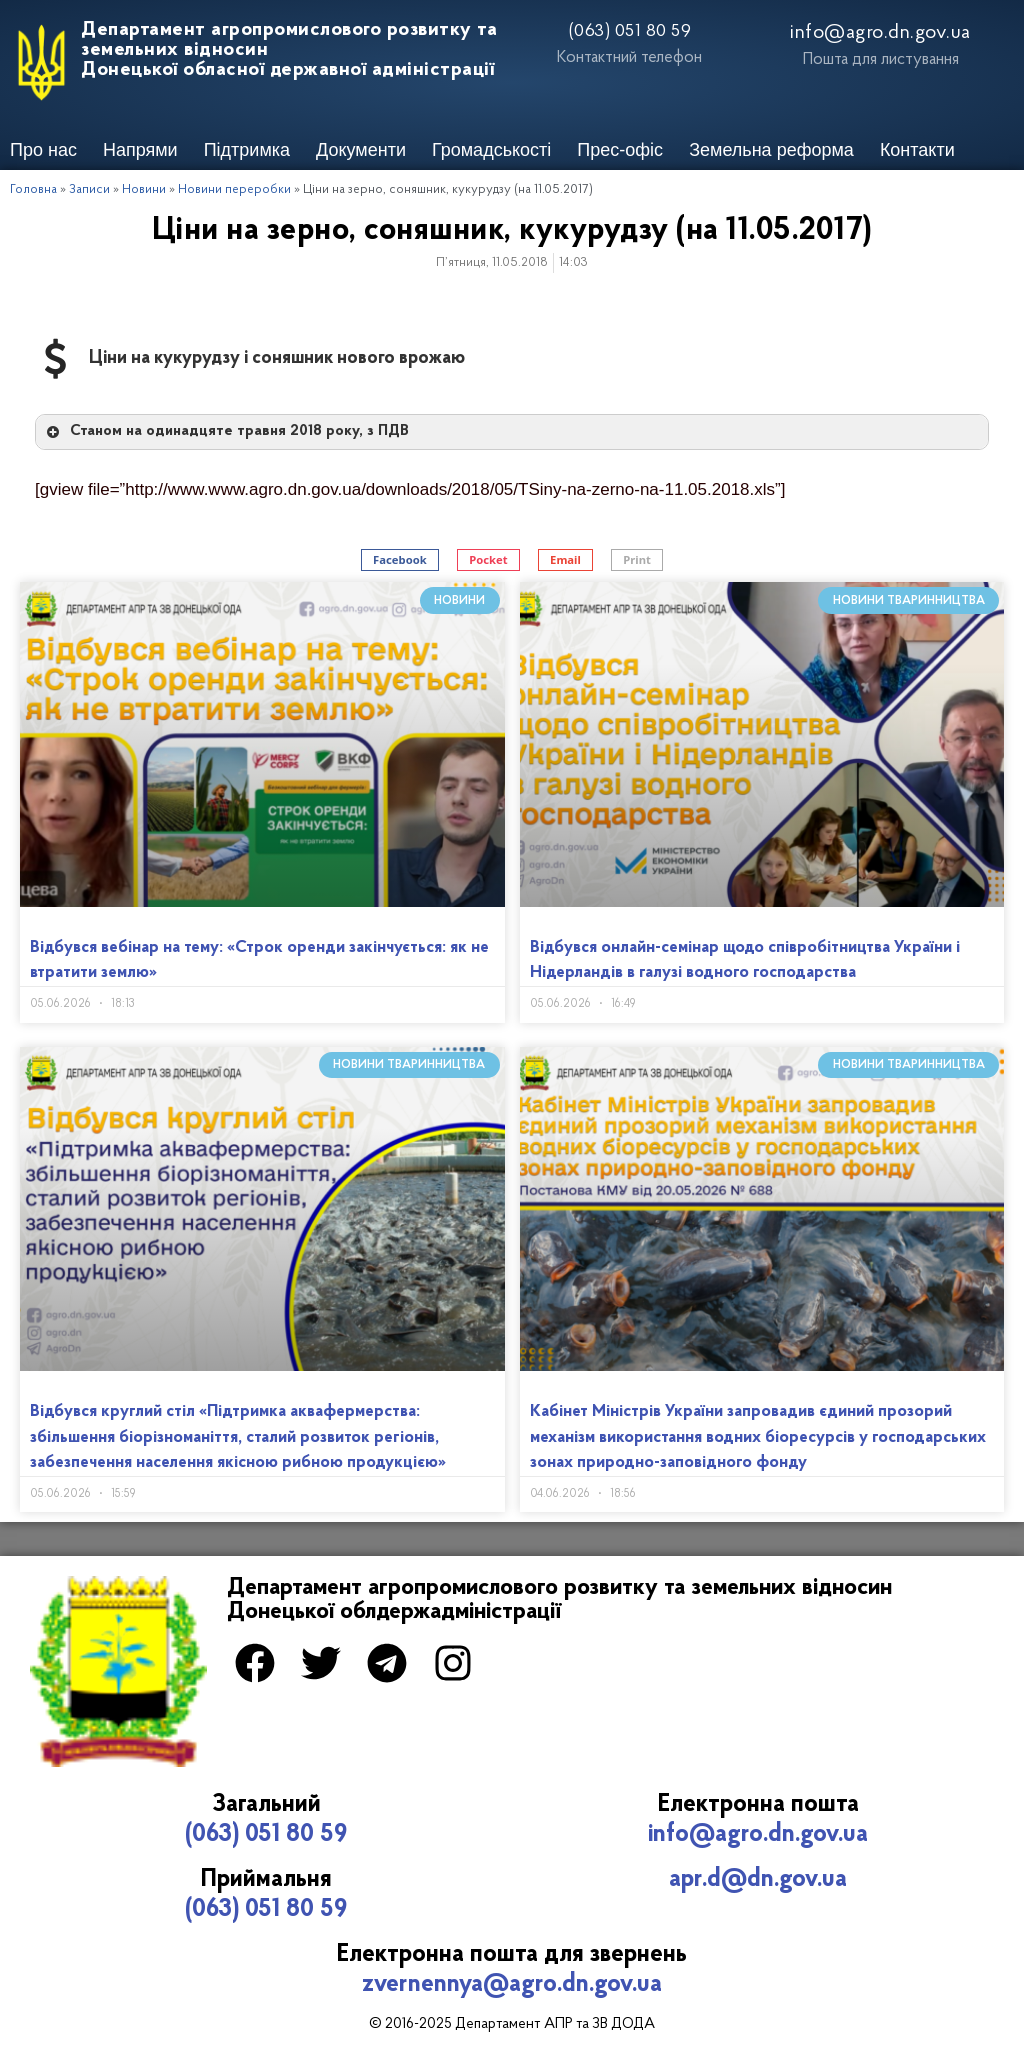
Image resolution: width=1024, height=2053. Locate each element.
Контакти (917, 150)
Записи (89, 189)
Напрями (140, 150)
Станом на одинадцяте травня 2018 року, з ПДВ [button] (226, 432)
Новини (144, 189)
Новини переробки (234, 189)
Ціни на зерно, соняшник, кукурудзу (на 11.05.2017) (512, 231)
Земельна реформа (771, 150)
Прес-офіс (620, 150)
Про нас (43, 150)
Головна (33, 189)
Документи (361, 150)
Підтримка (247, 150)
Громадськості (491, 150)
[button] (400, 560)
